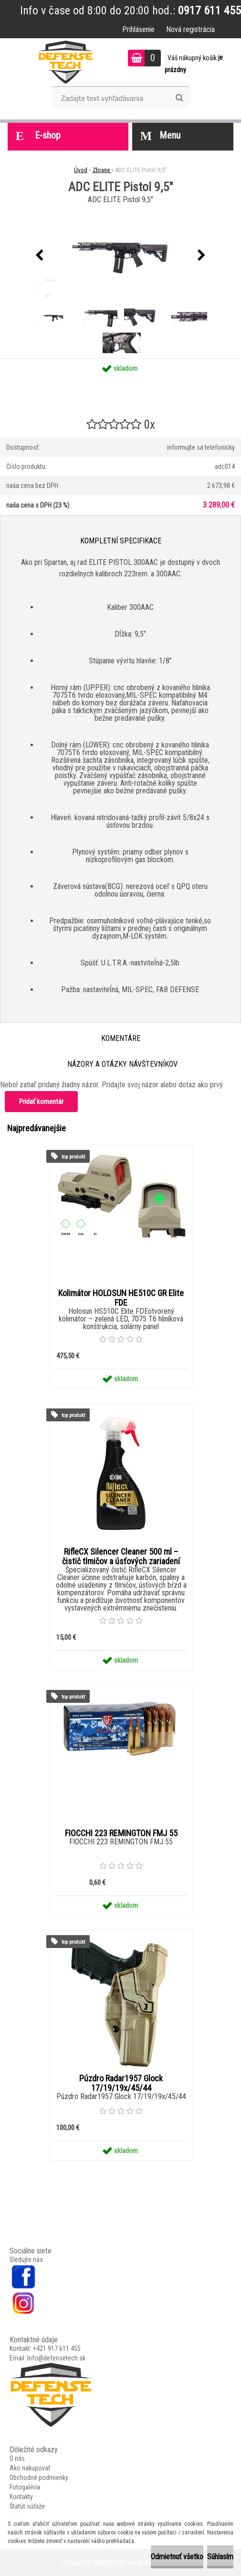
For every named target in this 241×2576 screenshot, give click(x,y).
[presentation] (40, 256)
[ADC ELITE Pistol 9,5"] (121, 255)
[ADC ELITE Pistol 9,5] (54, 308)
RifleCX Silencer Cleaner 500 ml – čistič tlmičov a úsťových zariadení (121, 1556)
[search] (179, 98)
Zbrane (102, 169)
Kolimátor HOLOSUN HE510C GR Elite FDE (121, 1298)
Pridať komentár (41, 1101)
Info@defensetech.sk (56, 2358)
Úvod (80, 169)
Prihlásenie (138, 29)
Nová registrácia (190, 29)
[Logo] (65, 62)
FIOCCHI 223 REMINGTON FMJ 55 (121, 1833)
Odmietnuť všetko (177, 2556)
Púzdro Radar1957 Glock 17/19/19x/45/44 (121, 2083)
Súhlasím (220, 2556)
